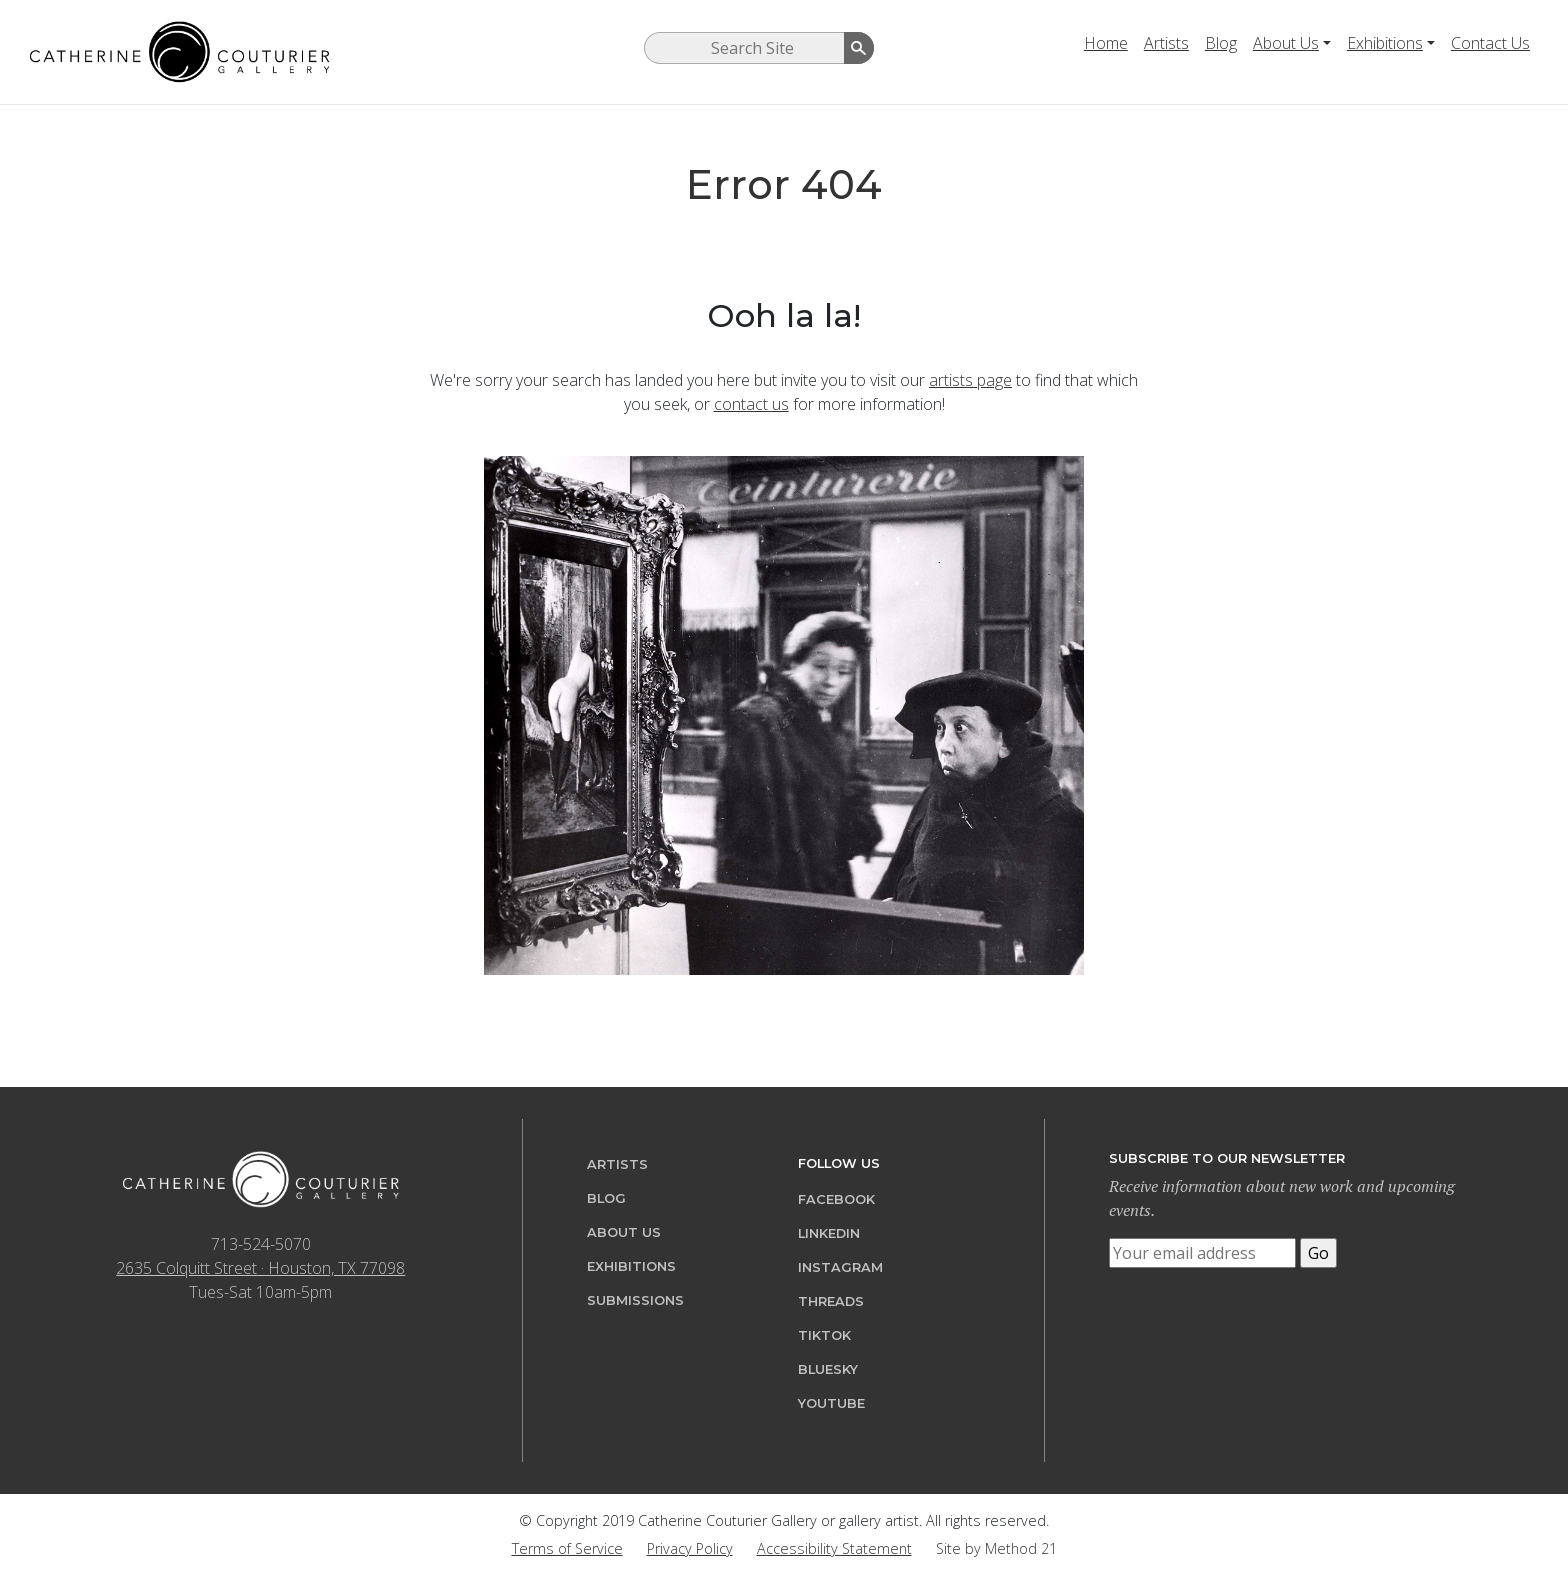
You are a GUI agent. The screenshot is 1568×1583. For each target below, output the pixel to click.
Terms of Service (567, 1548)
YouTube (831, 1403)
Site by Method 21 (996, 1548)
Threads (831, 1301)
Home (1106, 43)
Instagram (840, 1267)
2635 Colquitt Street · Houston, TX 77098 (260, 1268)
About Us (1286, 43)
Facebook (836, 1199)
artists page (970, 380)
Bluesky (828, 1369)
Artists (1166, 43)
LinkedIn (829, 1233)
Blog (1221, 43)
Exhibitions (1385, 43)
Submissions (635, 1300)
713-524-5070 (261, 1244)
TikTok (824, 1335)
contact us (751, 404)
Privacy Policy (690, 1548)
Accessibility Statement (834, 1548)
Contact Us (1490, 43)
